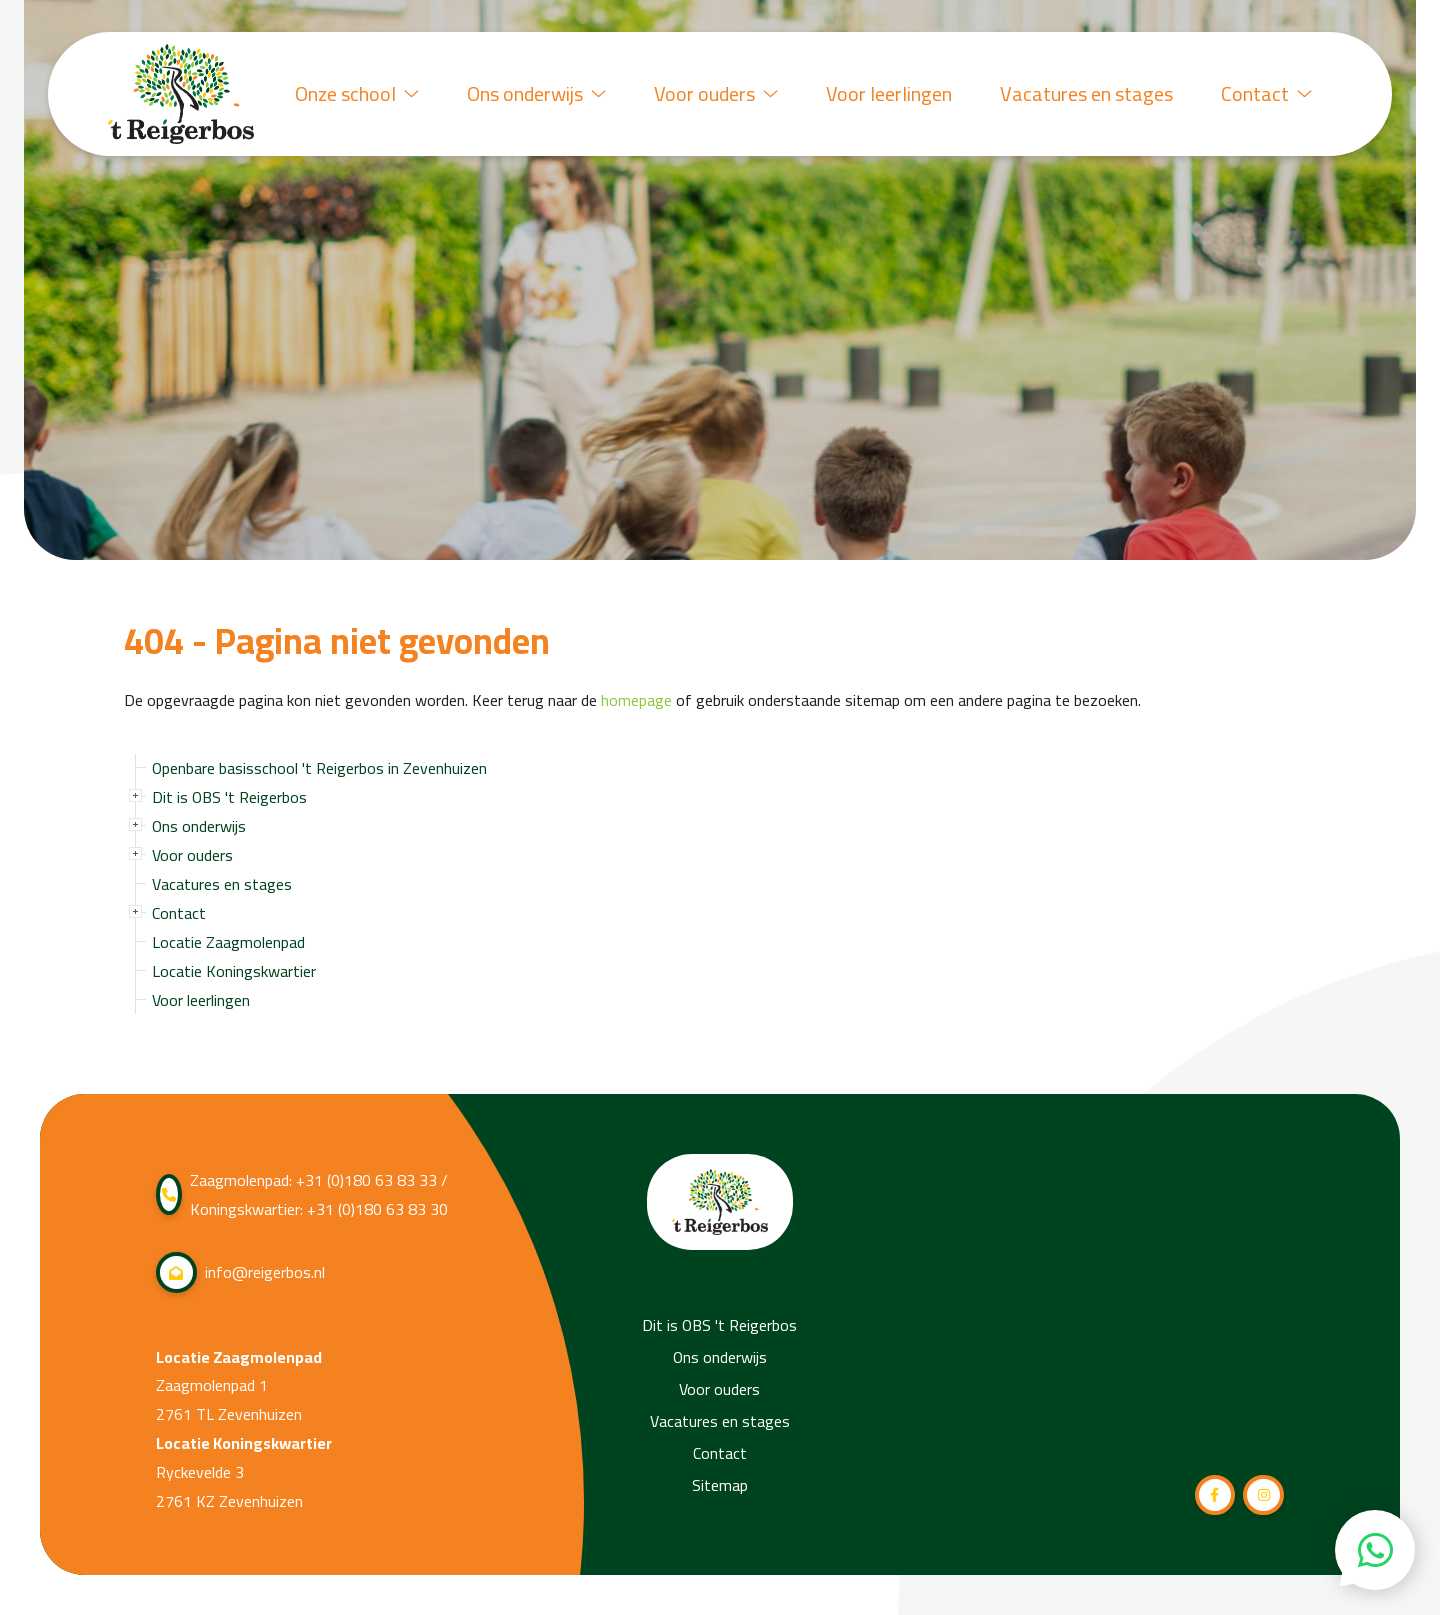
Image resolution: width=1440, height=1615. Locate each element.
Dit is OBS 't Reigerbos (229, 797)
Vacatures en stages (1086, 94)
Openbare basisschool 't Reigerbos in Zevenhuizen (319, 768)
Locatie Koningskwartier (234, 971)
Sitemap (720, 1485)
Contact (1266, 94)
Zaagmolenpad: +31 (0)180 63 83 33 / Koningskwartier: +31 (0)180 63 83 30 (302, 1195)
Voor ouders (716, 94)
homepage (636, 700)
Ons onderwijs (536, 94)
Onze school (357, 94)
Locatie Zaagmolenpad (228, 942)
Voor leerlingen (889, 94)
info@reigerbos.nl (240, 1272)
